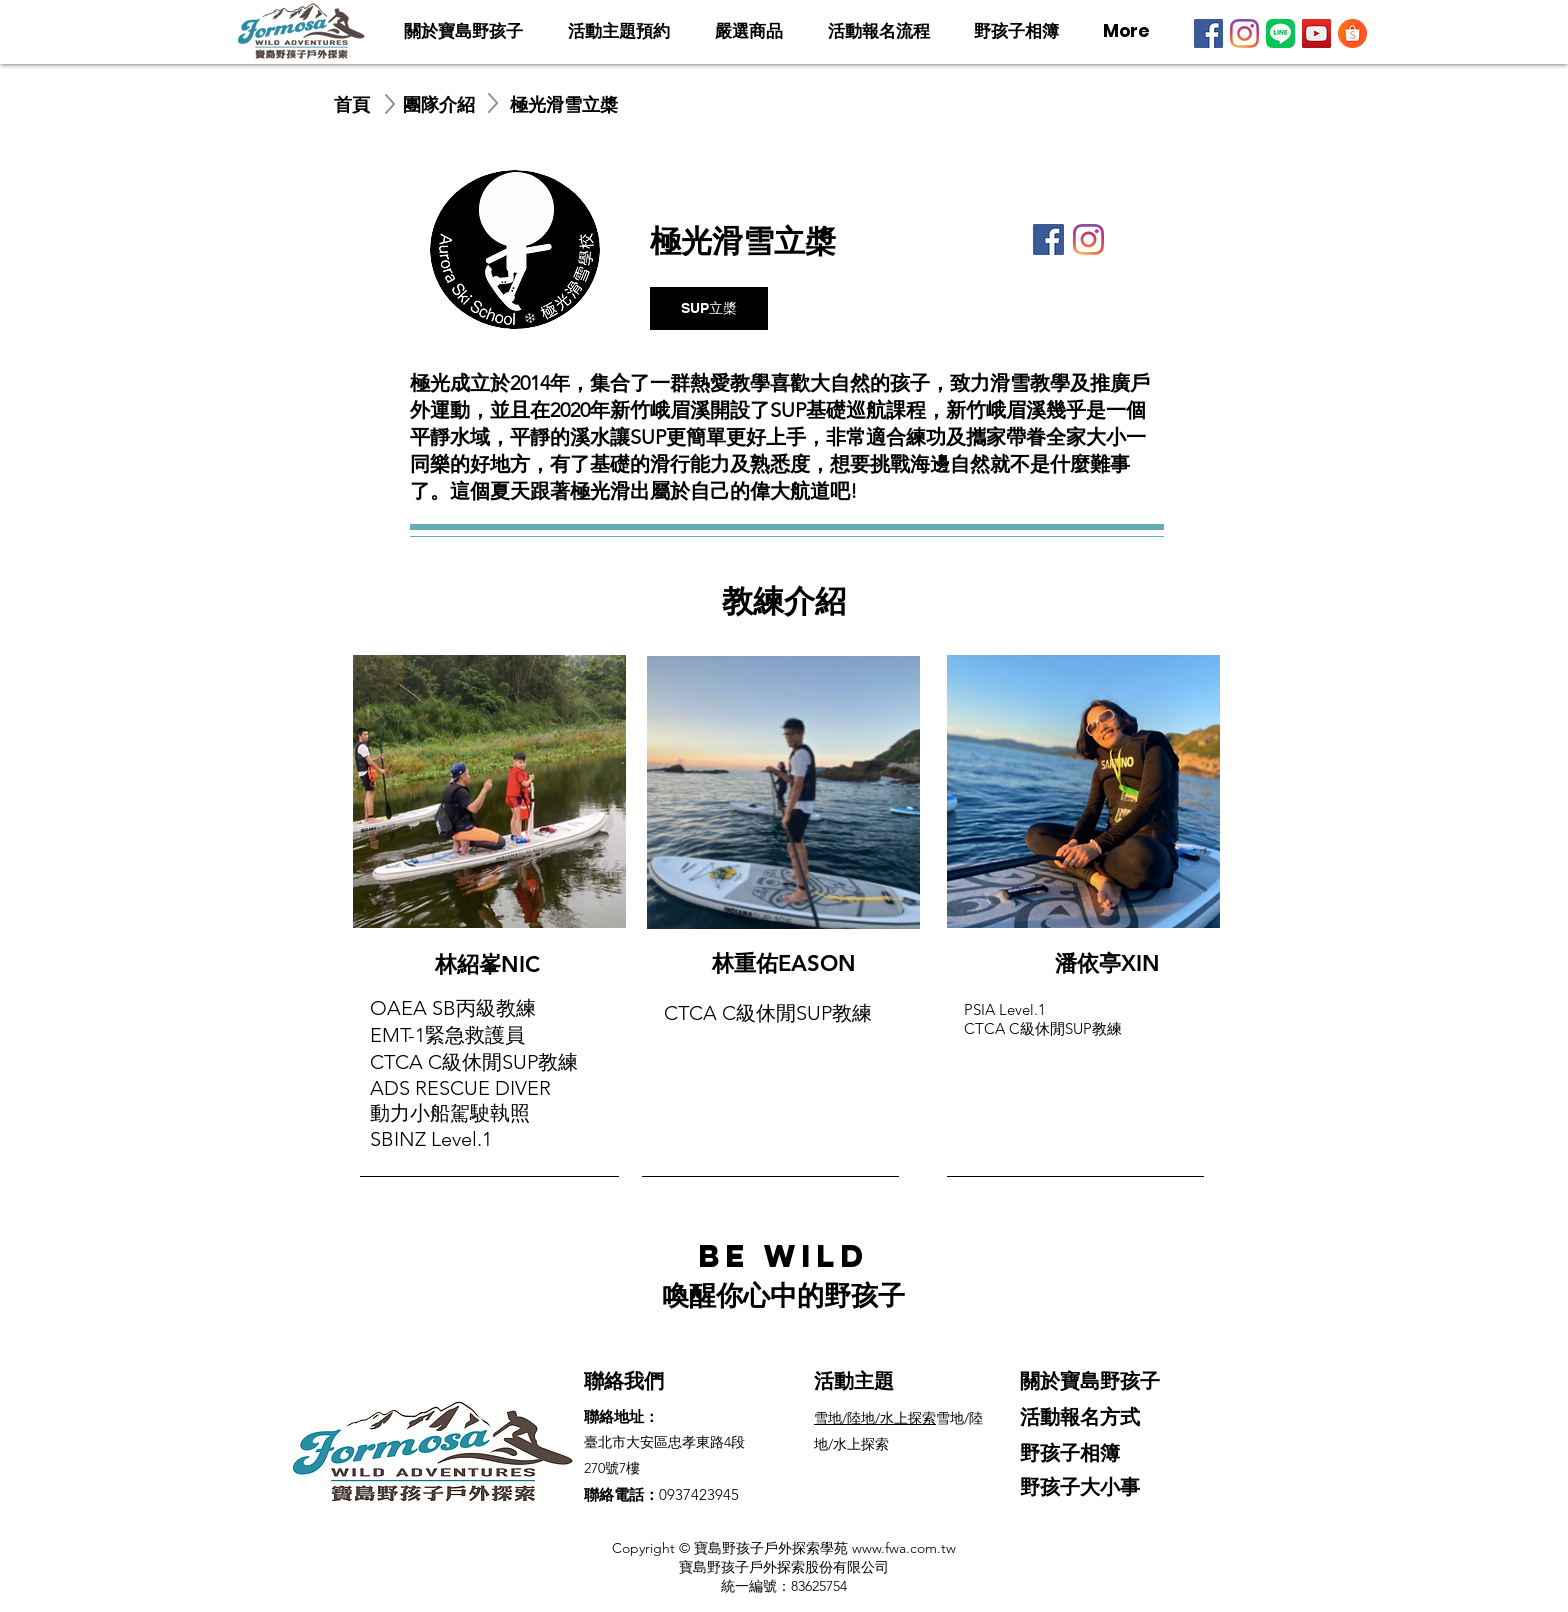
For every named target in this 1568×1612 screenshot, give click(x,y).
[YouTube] (1316, 33)
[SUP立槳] (709, 308)
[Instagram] (1244, 33)
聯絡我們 (624, 1381)
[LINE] (1280, 33)
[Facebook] (1208, 33)
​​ (875, 1418)
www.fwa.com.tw (904, 1548)
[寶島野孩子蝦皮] (1352, 33)
